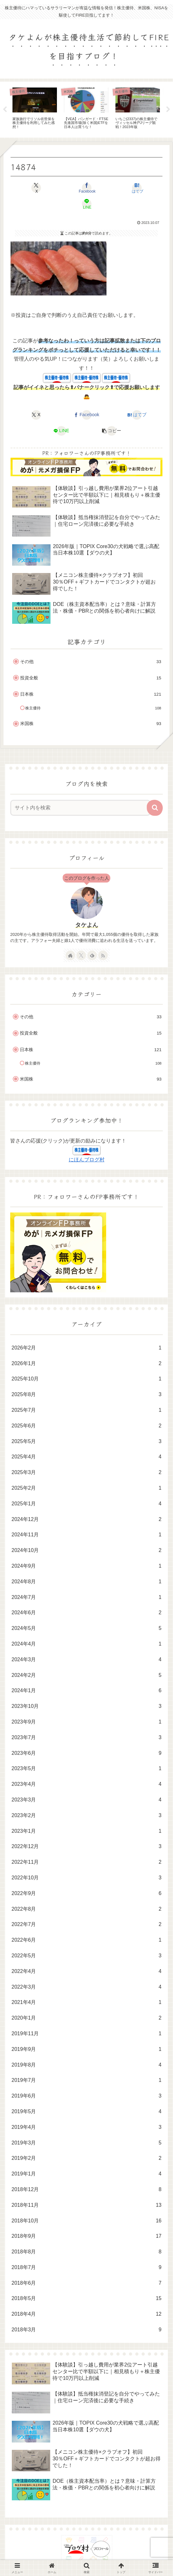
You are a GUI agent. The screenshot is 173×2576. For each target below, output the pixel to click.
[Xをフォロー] (81, 955)
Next (168, 109)
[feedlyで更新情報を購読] (92, 955)
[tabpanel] (35, 109)
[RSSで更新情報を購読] (103, 955)
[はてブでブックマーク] (136, 187)
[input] (80, 808)
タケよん (86, 925)
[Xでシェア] (35, 187)
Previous (5, 109)
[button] (111, 430)
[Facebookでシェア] (86, 187)
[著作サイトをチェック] (70, 955)
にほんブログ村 (87, 1159)
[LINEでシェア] (86, 203)
